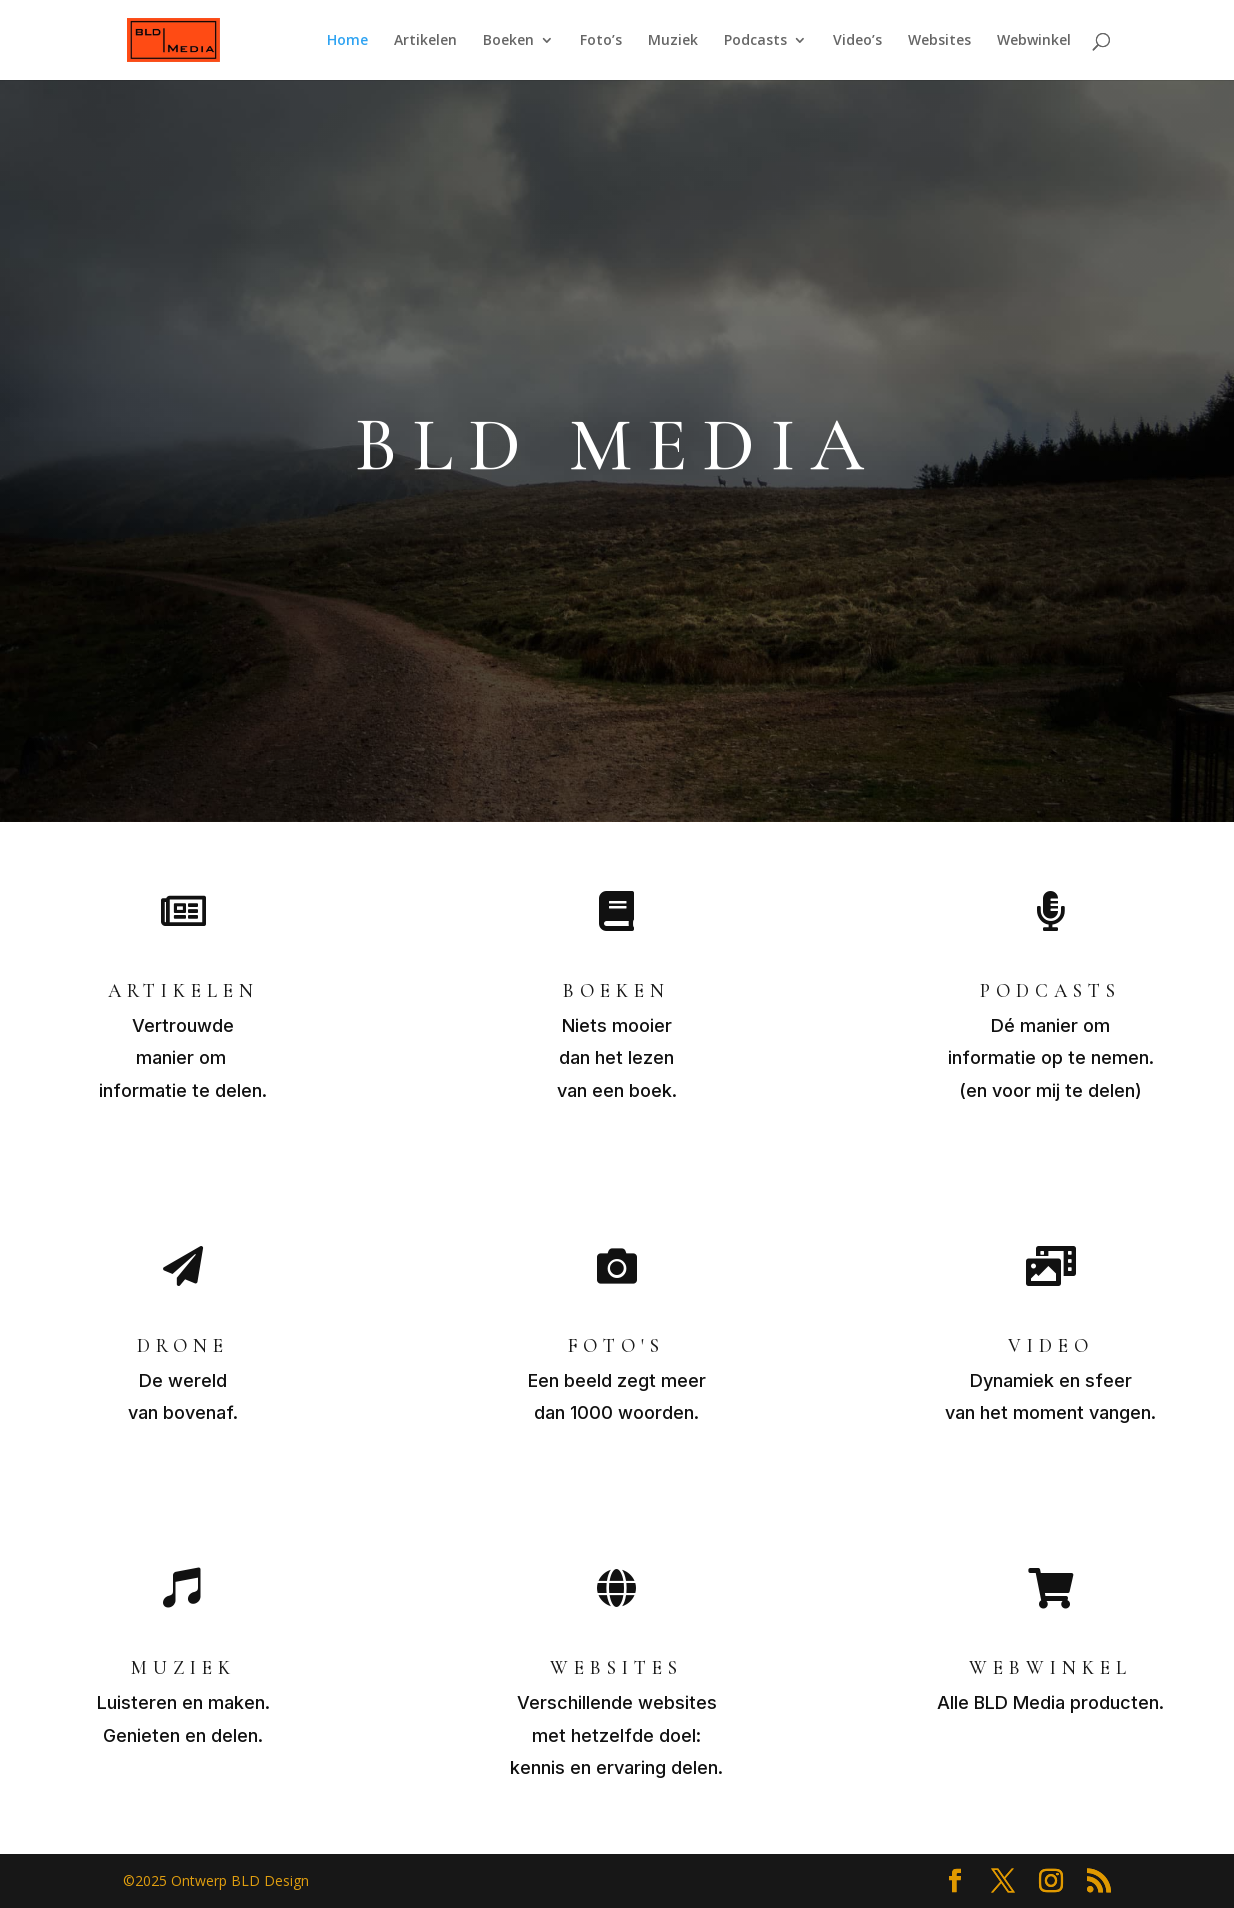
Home (347, 41)
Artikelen (425, 41)
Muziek (673, 41)
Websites (939, 41)
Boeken (508, 41)
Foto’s (601, 41)
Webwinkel (1034, 41)
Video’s (857, 41)
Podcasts (755, 41)
